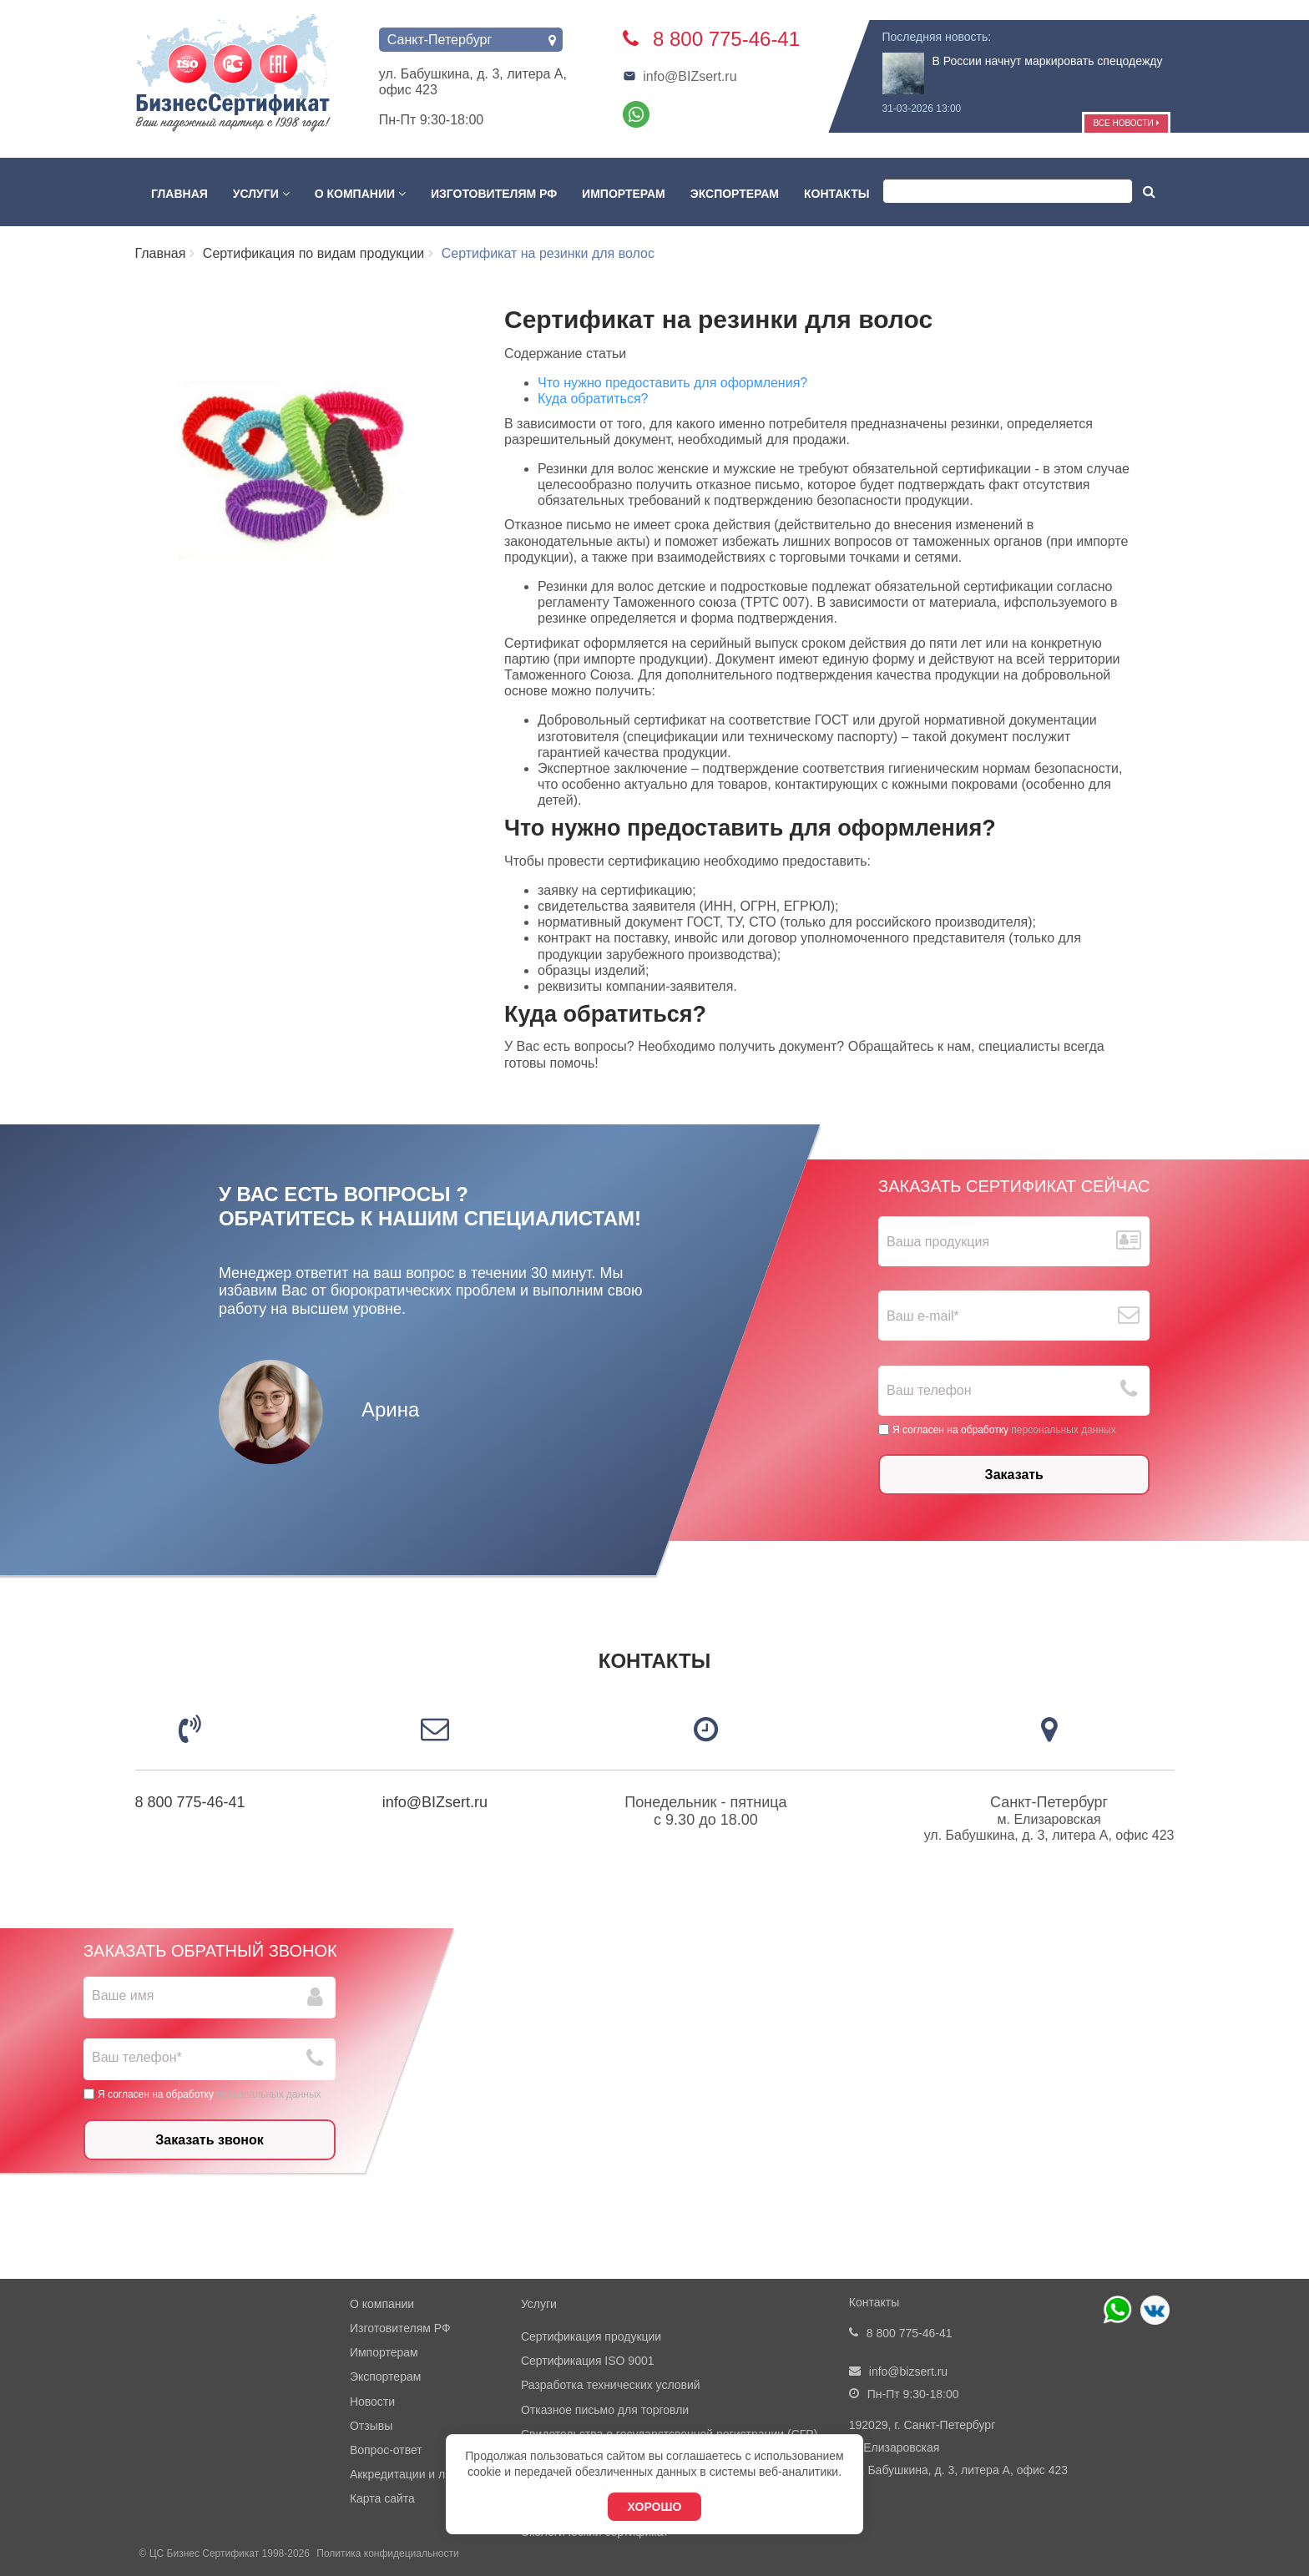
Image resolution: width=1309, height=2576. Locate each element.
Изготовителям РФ (494, 193)
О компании (360, 193)
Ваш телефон (929, 1390)
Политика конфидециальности (387, 2553)
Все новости (1126, 123)
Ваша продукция (938, 1242)
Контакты (836, 193)
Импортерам (623, 193)
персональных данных (1063, 1429)
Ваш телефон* (137, 2057)
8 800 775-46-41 (190, 1802)
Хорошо (655, 2506)
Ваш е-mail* (923, 1316)
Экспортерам (734, 193)
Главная (179, 193)
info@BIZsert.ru (679, 76)
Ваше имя (123, 1995)
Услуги (261, 193)
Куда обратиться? (593, 398)
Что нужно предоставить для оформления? (672, 383)
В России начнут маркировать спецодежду (1047, 61)
